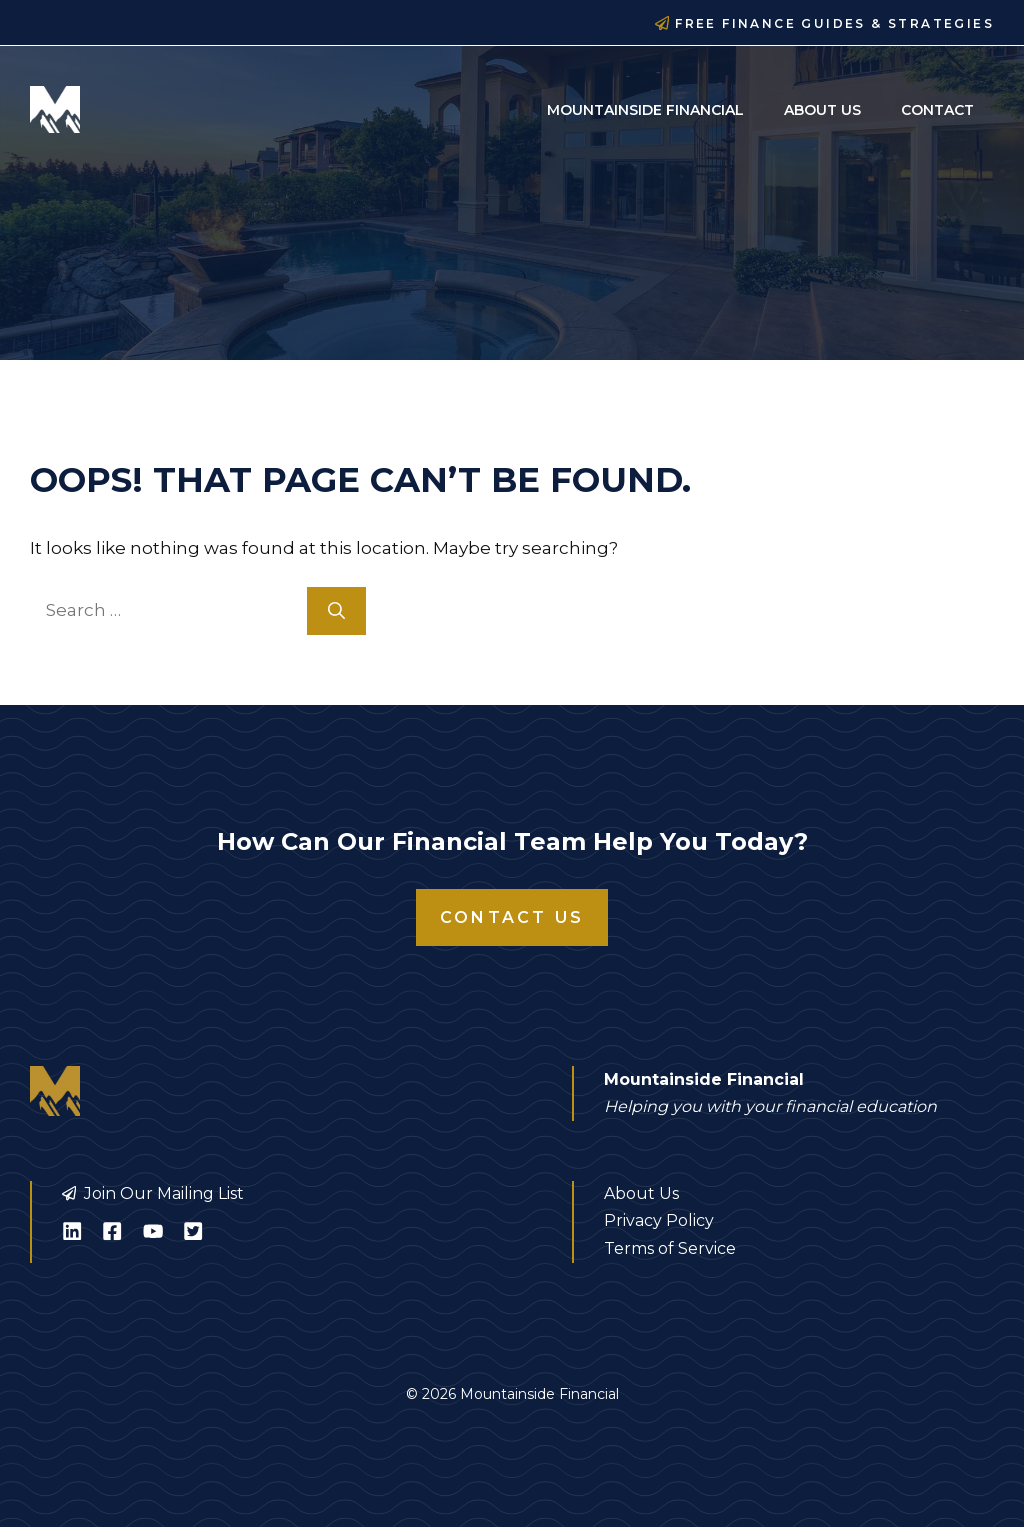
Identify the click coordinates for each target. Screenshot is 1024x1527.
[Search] (336, 611)
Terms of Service (670, 1248)
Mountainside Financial (645, 110)
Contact (937, 110)
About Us (822, 110)
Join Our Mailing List (164, 1193)
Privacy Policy (659, 1220)
